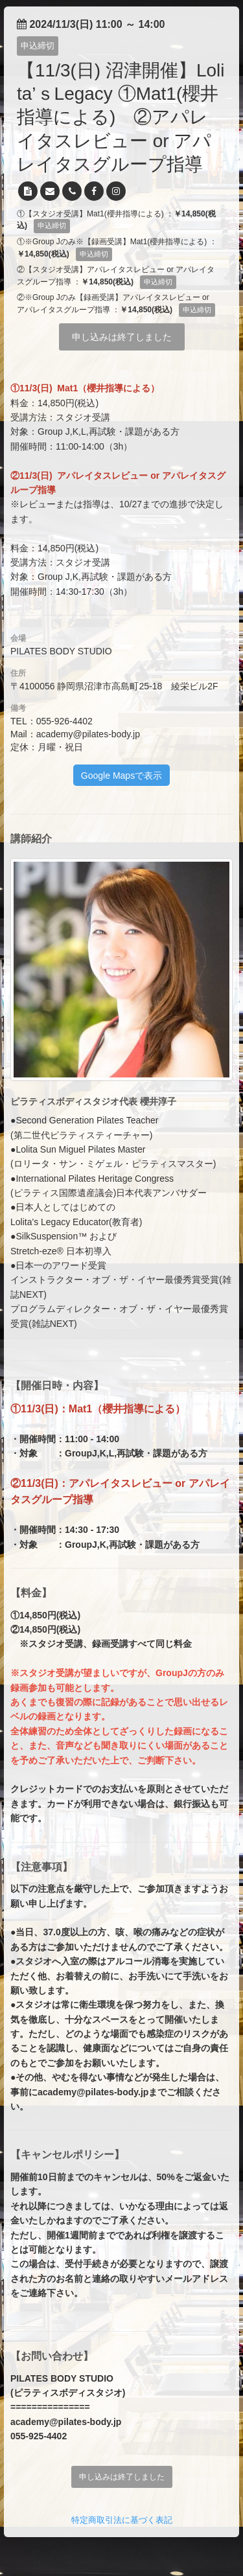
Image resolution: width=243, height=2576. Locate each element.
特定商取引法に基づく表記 (121, 2520)
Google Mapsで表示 (121, 775)
